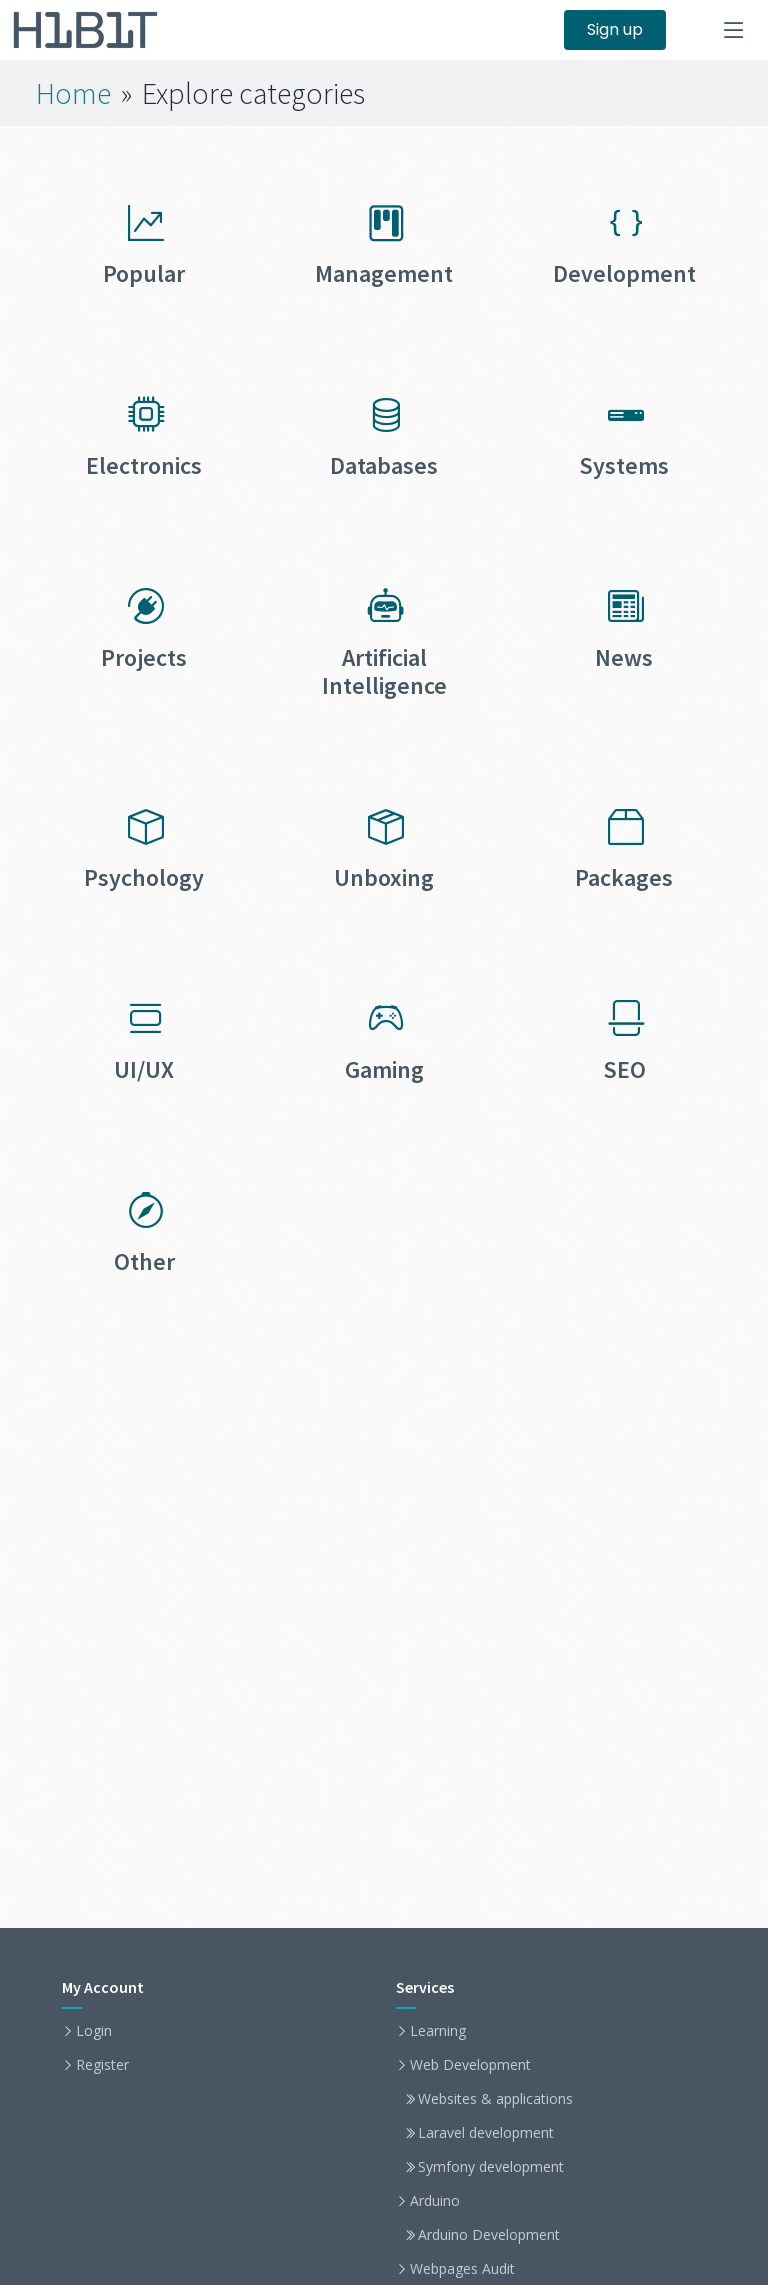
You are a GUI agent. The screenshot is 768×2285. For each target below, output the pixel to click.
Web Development (470, 2065)
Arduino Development (489, 2235)
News (624, 657)
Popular (144, 273)
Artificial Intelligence (384, 672)
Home (73, 93)
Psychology (144, 877)
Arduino (435, 2201)
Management (384, 273)
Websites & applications (495, 2099)
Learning (438, 2031)
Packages (624, 877)
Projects (144, 657)
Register (102, 2065)
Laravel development (486, 2133)
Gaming (384, 1069)
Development (624, 273)
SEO (624, 1069)
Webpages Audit (462, 2269)
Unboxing (384, 877)
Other (144, 1261)
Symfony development (491, 2167)
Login (94, 2031)
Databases (384, 465)
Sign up (615, 29)
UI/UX (144, 1069)
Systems (624, 465)
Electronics (144, 465)
